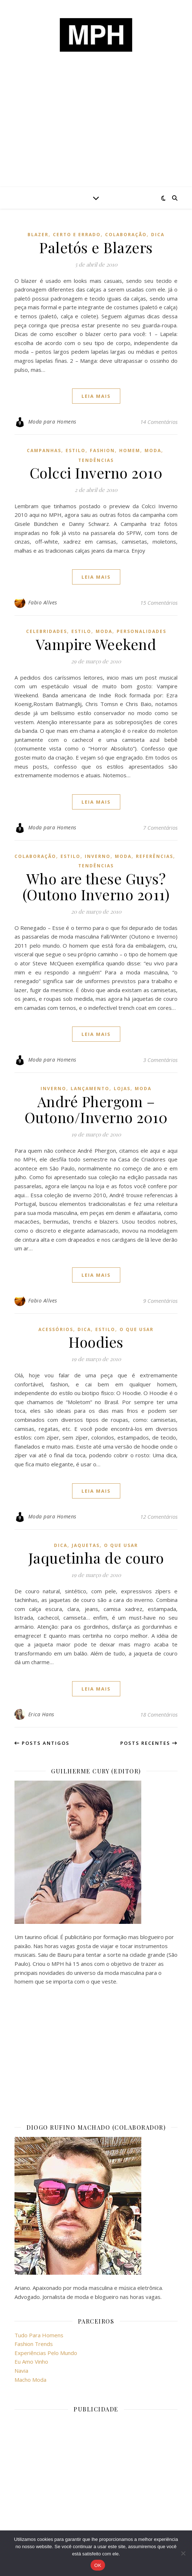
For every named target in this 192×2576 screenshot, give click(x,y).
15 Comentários (159, 602)
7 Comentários (160, 827)
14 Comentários (159, 421)
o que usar (137, 1329)
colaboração (126, 234)
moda (153, 450)
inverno (97, 856)
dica (157, 234)
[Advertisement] (96, 132)
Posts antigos (42, 1743)
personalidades (141, 631)
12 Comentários (159, 1516)
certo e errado (77, 234)
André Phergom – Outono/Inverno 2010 (96, 1109)
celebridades (46, 631)
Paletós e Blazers (96, 247)
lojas (122, 1088)
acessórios (55, 1329)
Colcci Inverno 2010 (96, 472)
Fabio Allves (42, 602)
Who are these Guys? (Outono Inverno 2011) (96, 886)
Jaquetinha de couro (96, 1557)
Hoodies (96, 1341)
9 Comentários (160, 1300)
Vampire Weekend (96, 644)
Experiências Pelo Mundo (45, 2352)
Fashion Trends (33, 2343)
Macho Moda (30, 2379)
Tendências (96, 460)
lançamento (90, 1088)
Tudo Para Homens (38, 2335)
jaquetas (86, 1545)
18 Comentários (159, 1714)
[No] (183, 2553)
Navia (21, 2370)
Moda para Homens (52, 421)
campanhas (44, 450)
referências (154, 856)
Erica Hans (41, 1714)
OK (97, 2565)
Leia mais (96, 396)
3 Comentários (160, 1059)
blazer (38, 234)
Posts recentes (149, 1743)
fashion (102, 450)
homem (129, 450)
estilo (75, 450)
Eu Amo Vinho (31, 2361)
